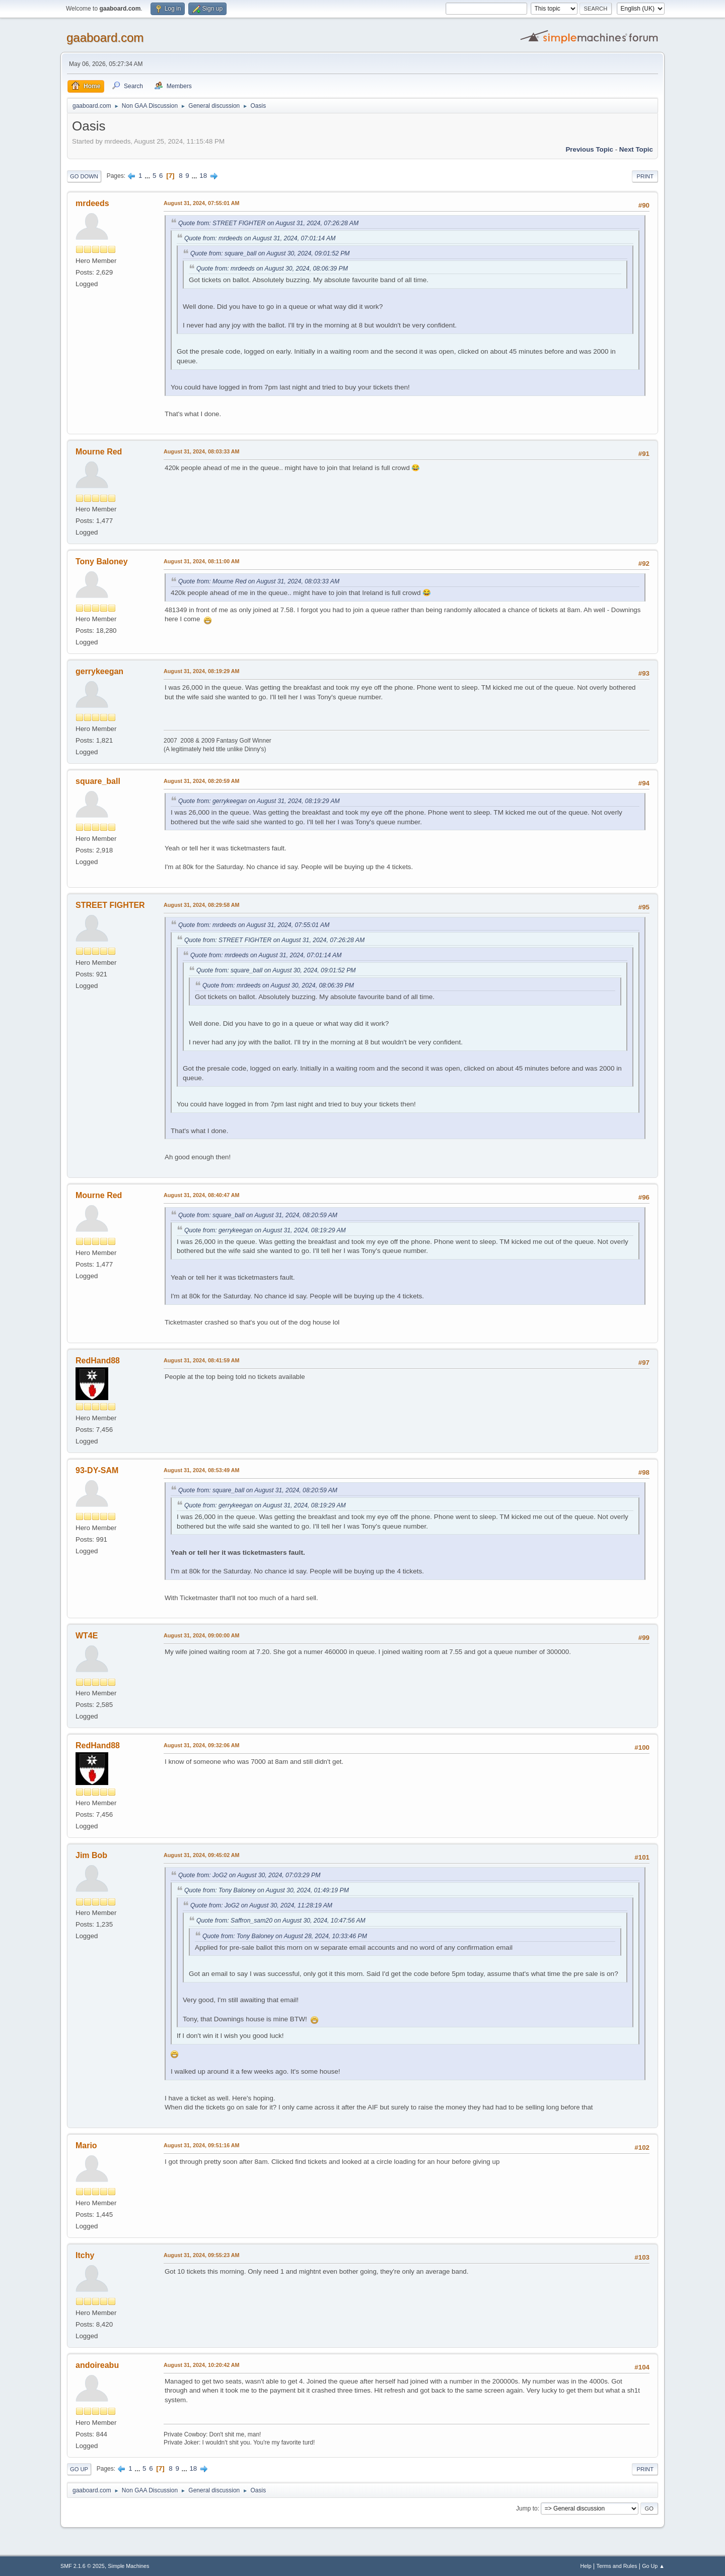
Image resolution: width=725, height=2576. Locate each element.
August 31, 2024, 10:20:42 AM (202, 2365)
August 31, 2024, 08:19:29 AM (202, 671)
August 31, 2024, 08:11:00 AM (202, 561)
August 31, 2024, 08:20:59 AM (202, 781)
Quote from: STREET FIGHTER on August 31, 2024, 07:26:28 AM (268, 223)
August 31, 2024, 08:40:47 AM (202, 1195)
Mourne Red (99, 451)
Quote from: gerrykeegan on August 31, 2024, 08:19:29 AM (259, 801)
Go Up (79, 2469)
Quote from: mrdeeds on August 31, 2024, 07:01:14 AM (259, 238)
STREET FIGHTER (110, 905)
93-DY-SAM (97, 1470)
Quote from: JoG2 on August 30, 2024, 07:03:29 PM (249, 1875)
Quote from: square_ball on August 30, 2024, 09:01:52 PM (270, 253)
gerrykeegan (99, 671)
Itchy (85, 2255)
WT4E (87, 1635)
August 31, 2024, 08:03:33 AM (202, 451)
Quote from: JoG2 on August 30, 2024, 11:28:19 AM (261, 1905)
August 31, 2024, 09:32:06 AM (202, 1745)
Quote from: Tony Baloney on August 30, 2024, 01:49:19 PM (266, 1890)
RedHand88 (98, 1360)
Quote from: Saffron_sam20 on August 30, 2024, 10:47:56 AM (281, 1920)
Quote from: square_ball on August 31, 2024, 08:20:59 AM (257, 1215)
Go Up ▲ (653, 2566)
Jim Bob (91, 1855)
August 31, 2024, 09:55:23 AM (202, 2255)
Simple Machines (128, 2566)
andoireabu (97, 2365)
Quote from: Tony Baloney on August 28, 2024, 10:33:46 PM (284, 1936)
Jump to (527, 2508)
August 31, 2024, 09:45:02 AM (202, 1855)
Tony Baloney (102, 561)
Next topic (636, 149)
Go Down (84, 176)
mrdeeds (92, 203)
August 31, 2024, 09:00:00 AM (202, 1635)
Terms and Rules (617, 2566)
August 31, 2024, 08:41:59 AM (202, 1360)
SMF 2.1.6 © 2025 (82, 2566)
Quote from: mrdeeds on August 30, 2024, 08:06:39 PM (272, 268)
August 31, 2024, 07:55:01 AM (202, 203)
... (148, 175)
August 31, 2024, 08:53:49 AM (202, 1470)
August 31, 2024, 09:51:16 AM (202, 2145)
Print (645, 176)
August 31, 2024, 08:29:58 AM (202, 905)
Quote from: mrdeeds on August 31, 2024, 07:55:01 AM (253, 925)
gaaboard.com (104, 37)
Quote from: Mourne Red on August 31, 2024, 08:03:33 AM (258, 581)
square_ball (98, 781)
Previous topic (589, 149)
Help (586, 2566)
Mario (86, 2145)
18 (203, 175)
